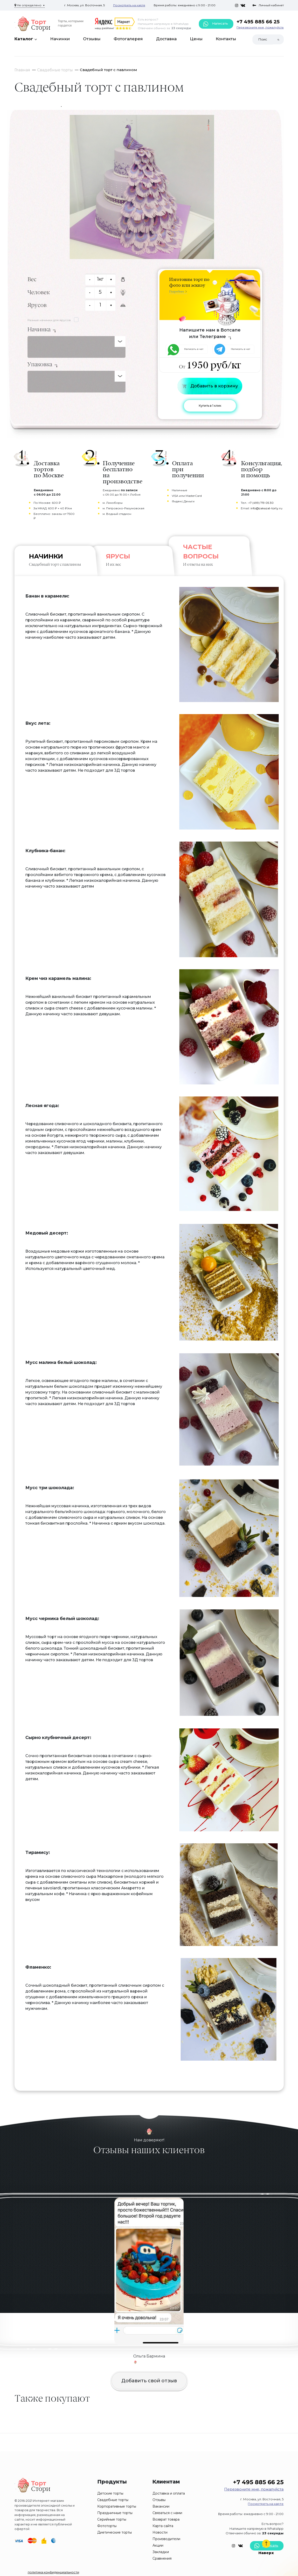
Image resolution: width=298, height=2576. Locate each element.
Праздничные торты (114, 2513)
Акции (157, 2545)
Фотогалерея (128, 38)
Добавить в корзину (210, 386)
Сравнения (162, 2558)
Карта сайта (162, 2526)
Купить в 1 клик (210, 405)
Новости (159, 2532)
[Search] (262, 39)
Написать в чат (185, 349)
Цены (196, 38)
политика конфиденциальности (53, 2572)
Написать (215, 24)
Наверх (266, 2547)
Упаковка (42, 364)
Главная (22, 70)
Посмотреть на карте (129, 5)
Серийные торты (111, 2519)
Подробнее (178, 291)
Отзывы (91, 38)
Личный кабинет (268, 5)
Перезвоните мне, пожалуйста (260, 27)
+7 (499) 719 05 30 (261, 503)
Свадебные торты (55, 70)
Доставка (166, 38)
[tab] (54, 561)
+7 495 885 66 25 (258, 22)
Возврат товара (166, 2519)
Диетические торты (114, 2532)
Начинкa (42, 329)
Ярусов (37, 305)
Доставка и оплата (168, 2493)
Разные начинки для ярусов (49, 320)
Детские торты (110, 2493)
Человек (39, 292)
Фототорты (107, 2526)
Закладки (160, 2552)
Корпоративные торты (116, 2506)
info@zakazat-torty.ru (266, 508)
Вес (32, 279)
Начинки (60, 38)
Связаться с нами (167, 2513)
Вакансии (160, 2506)
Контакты (226, 38)
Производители (166, 2539)
